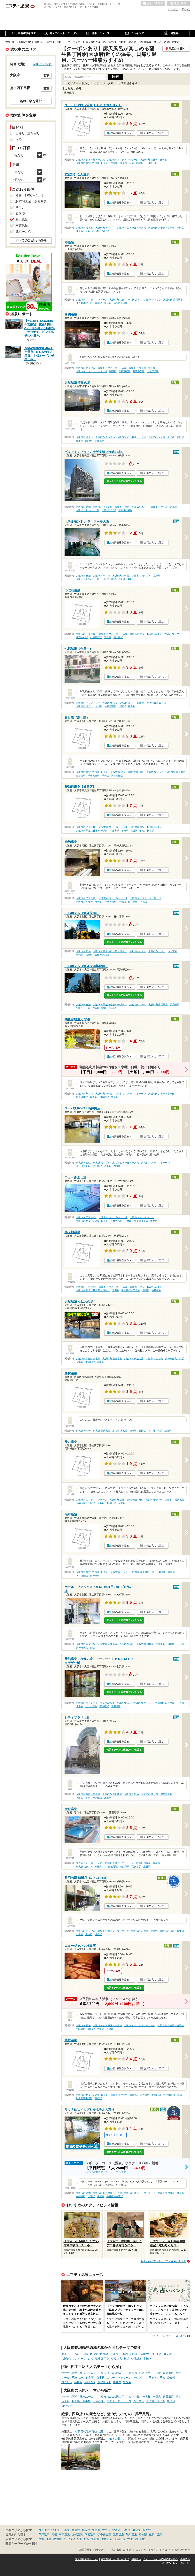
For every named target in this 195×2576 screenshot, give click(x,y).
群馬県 (86, 2530)
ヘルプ (166, 2550)
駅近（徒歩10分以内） (85, 2372)
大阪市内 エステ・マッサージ (122, 159)
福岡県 (147, 2530)
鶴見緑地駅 (82, 1097)
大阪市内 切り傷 (101, 575)
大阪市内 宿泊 (83, 506)
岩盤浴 (127, 2382)
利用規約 (136, 2559)
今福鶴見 (116, 2358)
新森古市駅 (82, 637)
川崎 (48, 2539)
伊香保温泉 (104, 2534)
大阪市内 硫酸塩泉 (107, 1644)
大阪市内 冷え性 (84, 227)
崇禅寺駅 (94, 1575)
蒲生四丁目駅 (127, 163)
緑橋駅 (95, 231)
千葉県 (66, 2530)
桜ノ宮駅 (172, 951)
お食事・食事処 (95, 2377)
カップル (138, 2377)
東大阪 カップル (101, 1162)
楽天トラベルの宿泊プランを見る (124, 481)
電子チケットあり (79, 83)
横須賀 (57, 2539)
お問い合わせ (182, 2550)
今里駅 (79, 1934)
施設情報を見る (120, 133)
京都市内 (119, 2539)
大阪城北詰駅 (109, 510)
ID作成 (186, 9)
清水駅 (107, 637)
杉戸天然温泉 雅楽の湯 (89, 2431)
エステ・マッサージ (119, 2377)
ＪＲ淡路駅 (82, 1575)
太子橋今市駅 (141, 1221)
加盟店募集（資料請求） (93, 2550)
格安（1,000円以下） (114, 2372)
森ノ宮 (168, 2354)
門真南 (148, 2358)
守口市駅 (124, 1866)
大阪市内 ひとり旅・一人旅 (90, 159)
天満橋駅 (174, 1004)
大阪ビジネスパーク (73, 2358)
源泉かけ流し (24, 231)
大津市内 (132, 2539)
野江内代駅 (96, 303)
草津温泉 (44, 2534)
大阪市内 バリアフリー (88, 702)
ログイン (173, 9)
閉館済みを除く (130, 83)
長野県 (126, 2530)
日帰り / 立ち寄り (27, 133)
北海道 (116, 2530)
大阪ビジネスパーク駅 (87, 510)
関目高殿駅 (124, 371)
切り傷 (117, 2382)
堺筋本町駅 (166, 1794)
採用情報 (185, 2559)
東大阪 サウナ (83, 1430)
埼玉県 (55, 2530)
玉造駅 (88, 1934)
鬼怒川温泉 (156, 2534)
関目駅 (107, 303)
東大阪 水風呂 (119, 1430)
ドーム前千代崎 (78, 2354)
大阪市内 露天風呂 (173, 299)
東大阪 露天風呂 (101, 1430)
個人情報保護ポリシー (86, 2559)
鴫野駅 (139, 163)
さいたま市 (75, 2539)
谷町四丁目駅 (83, 1008)
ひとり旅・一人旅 (150, 2372)
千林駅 (105, 775)
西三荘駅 (113, 1866)
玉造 (159, 2354)
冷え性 (171, 2377)
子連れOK (78, 2377)
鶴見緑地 (136, 2358)
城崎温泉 (77, 2534)
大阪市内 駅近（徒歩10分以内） (131, 506)
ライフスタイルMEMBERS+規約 (161, 2559)
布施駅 (117, 1166)
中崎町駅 (156, 1290)
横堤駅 (131, 706)
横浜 (41, 2539)
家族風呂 (21, 225)
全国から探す (42, 64)
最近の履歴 (178, 3)
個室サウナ (104, 2382)
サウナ (65, 2372)
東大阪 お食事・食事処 (148, 1863)
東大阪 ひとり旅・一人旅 (125, 1162)
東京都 (96, 2530)
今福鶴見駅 (96, 637)
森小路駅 (118, 637)
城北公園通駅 (159, 1572)
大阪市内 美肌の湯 (102, 506)
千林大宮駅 (93, 775)
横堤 (126, 2358)
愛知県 (137, 2530)
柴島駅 (171, 1572)
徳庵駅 (122, 706)
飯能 (86, 2539)
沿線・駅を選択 (31, 101)
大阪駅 (100, 2029)
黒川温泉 (131, 2534)
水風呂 (133, 2372)
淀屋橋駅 (104, 1706)
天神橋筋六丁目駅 (130, 1290)
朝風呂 (78, 2382)
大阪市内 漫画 (167, 1931)
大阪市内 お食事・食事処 (153, 159)
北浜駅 (112, 1008)
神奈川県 (44, 2530)
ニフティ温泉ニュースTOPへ (169, 2335)
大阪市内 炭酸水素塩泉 (88, 1358)
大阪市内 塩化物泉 (112, 1358)
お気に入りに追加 (154, 133)
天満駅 (79, 954)
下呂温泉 (90, 2534)
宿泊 (178, 2372)
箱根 (54, 2534)
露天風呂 (168, 2372)
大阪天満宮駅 (102, 954)
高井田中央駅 (138, 830)
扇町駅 (88, 954)
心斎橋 (114, 2354)
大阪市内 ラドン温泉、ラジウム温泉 (95, 1702)
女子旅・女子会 (155, 2377)
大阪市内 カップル (105, 227)
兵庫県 (76, 2530)
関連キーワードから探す (21, 2543)
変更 (46, 75)
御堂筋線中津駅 (84, 2098)
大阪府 (106, 2530)
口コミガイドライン (147, 2550)
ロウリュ (66, 2382)
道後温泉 (118, 2534)
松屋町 (134, 2354)
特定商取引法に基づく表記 (115, 2559)
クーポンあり (105, 83)
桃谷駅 (98, 1934)
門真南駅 (104, 1097)
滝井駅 (143, 901)
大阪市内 (106, 2539)
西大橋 (104, 2354)
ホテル (65, 2377)
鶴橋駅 (180, 1931)
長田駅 (142, 1430)
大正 (64, 2354)
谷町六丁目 (147, 2354)
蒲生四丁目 (102, 2358)
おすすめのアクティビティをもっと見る (163, 2261)
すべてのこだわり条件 (30, 240)
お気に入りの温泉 (153, 3)
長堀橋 (124, 2354)
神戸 (142, 2539)
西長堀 (94, 2354)
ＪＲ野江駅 (151, 163)
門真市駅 (136, 1866)
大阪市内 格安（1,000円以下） (92, 163)
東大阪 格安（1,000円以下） (91, 1866)
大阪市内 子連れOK (86, 634)
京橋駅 (114, 163)
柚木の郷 (114, 2438)
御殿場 (95, 2539)
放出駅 (105, 231)
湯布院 (143, 2534)
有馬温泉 (64, 2534)
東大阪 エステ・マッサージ (155, 1162)
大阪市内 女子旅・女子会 (161, 227)
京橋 (90, 2358)
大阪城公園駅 (125, 510)
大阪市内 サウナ (152, 299)
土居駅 (146, 1866)
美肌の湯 (89, 2382)
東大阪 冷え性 (83, 1162)
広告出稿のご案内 (121, 2550)
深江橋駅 (99, 440)
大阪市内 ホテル (159, 506)
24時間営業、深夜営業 (31, 201)
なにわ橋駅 (91, 1706)
